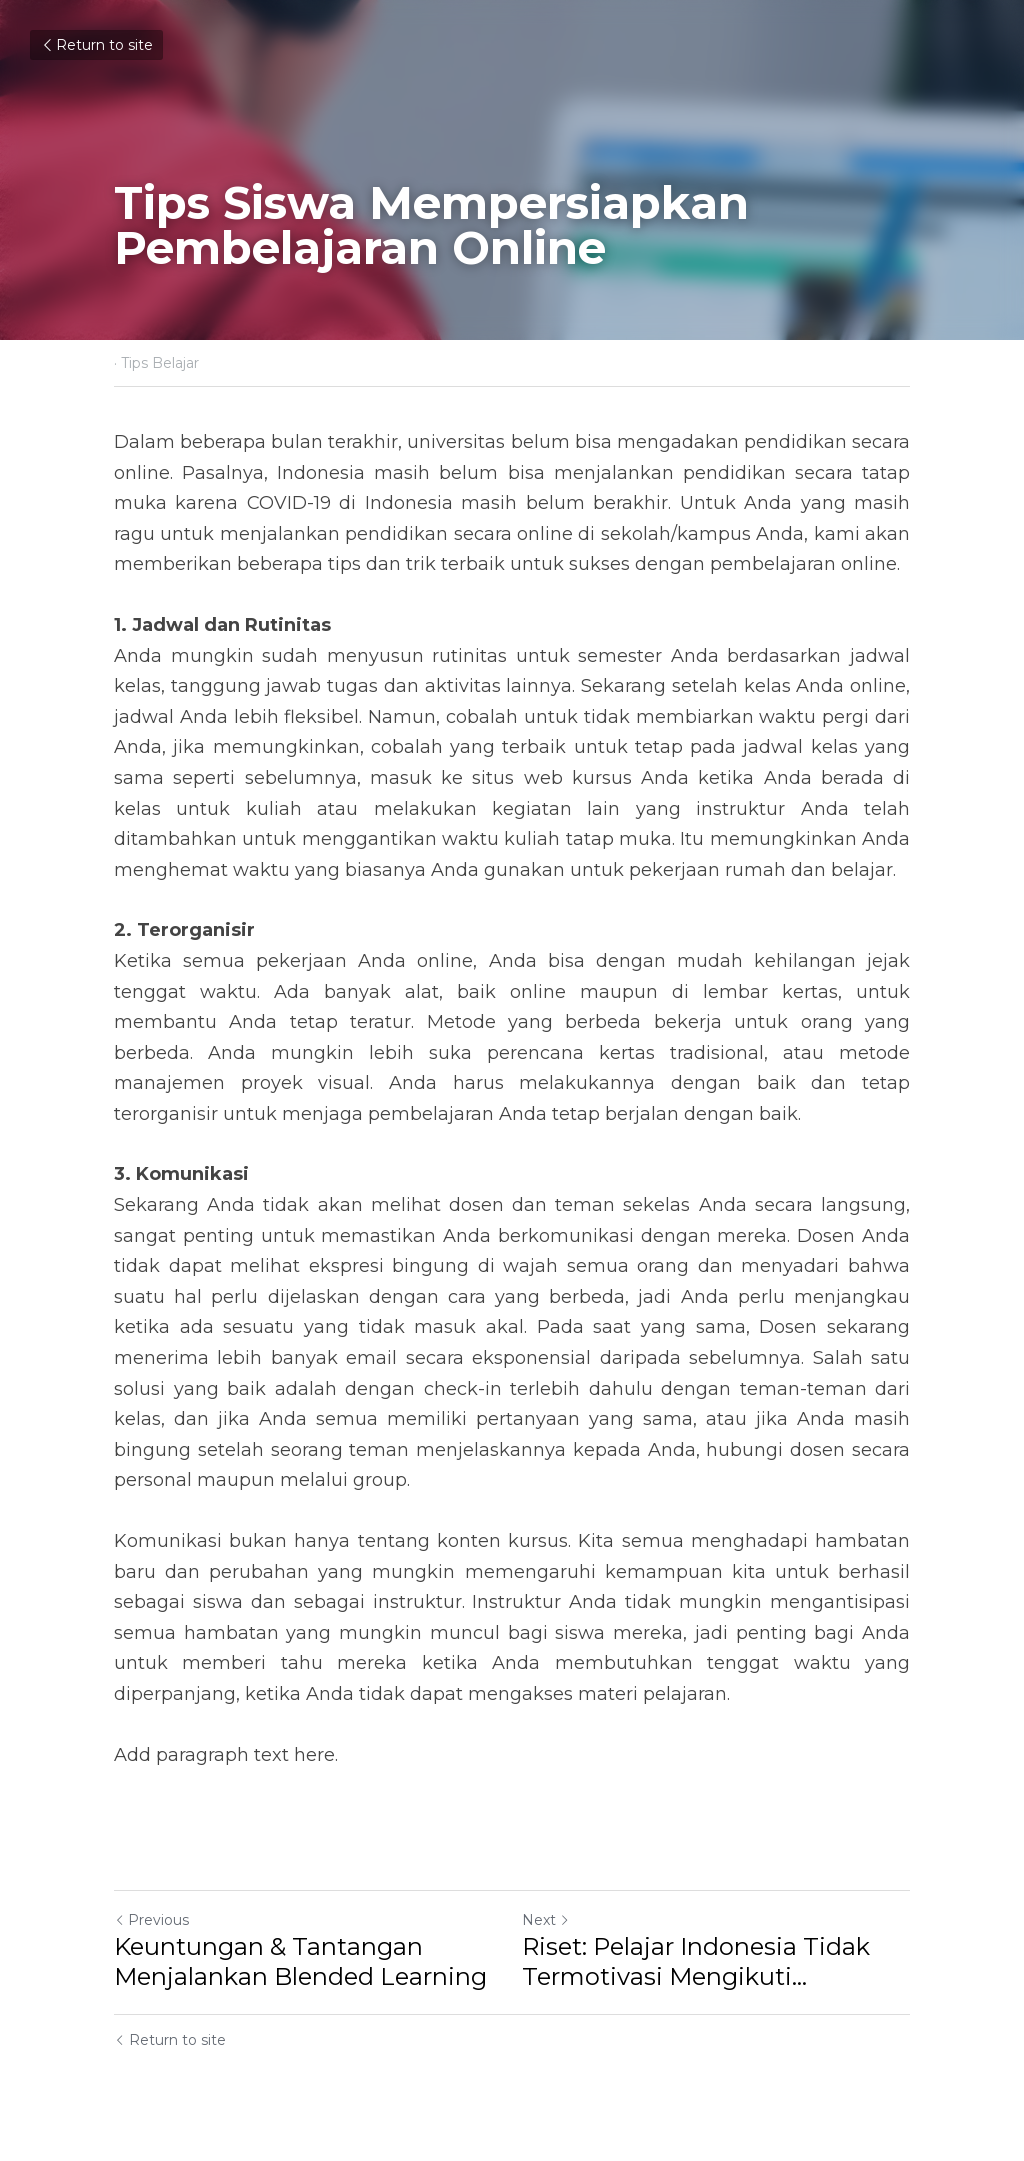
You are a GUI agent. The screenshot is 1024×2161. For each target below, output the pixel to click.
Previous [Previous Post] (151, 1920)
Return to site (96, 45)
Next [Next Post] (546, 1920)
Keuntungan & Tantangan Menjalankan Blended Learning (300, 1961)
